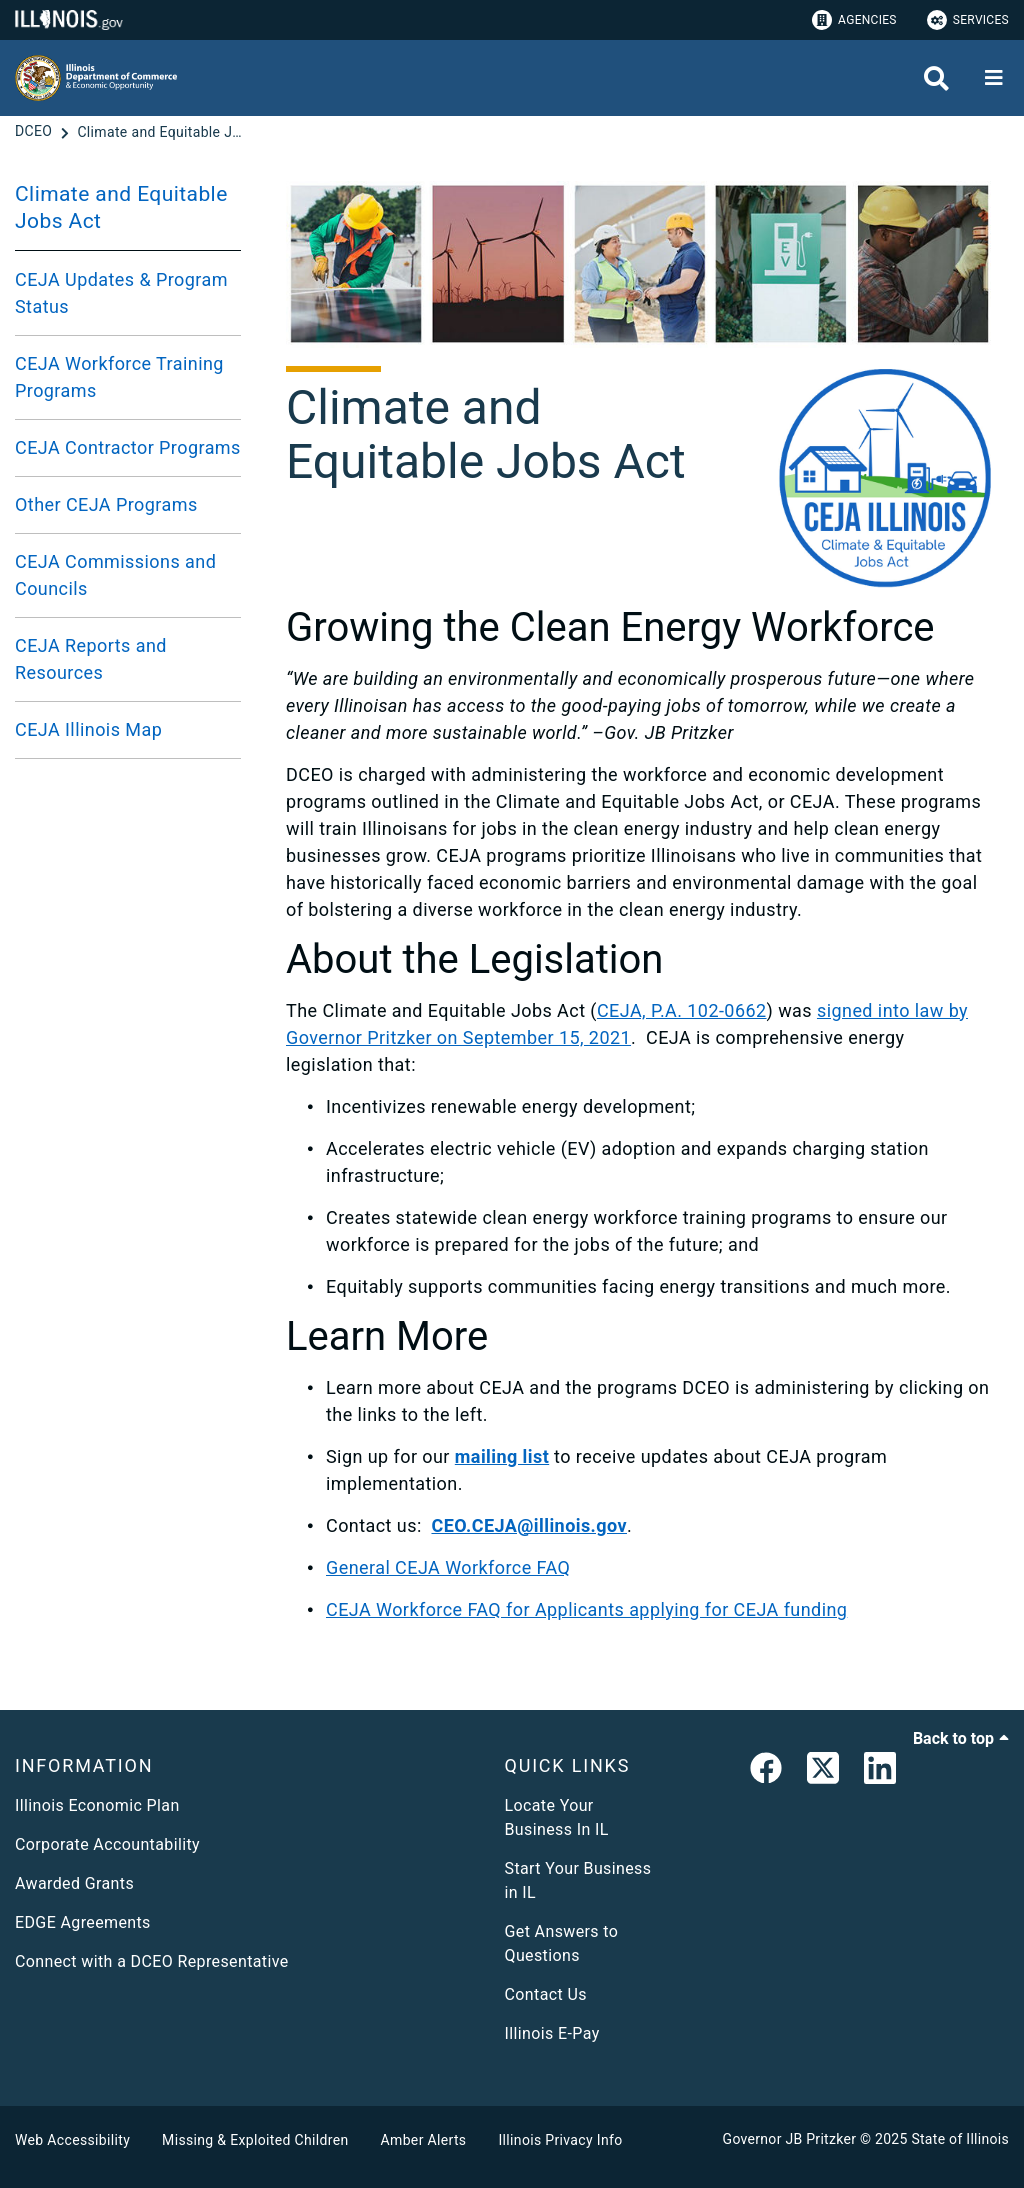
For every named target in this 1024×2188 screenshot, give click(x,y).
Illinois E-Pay (552, 2033)
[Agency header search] (936, 78)
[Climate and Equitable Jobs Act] (162, 132)
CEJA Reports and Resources (91, 659)
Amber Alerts (424, 2140)
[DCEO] (35, 132)
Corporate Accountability (107, 1844)
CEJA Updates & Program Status (121, 293)
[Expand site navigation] (994, 78)
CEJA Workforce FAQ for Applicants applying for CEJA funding (586, 1609)
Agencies (854, 20)
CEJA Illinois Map (88, 729)
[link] (766, 1772)
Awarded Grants (74, 1883)
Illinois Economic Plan (97, 1805)
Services (968, 20)
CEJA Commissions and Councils (115, 575)
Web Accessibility (72, 2140)
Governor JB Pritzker (790, 2139)
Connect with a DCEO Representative (152, 1961)
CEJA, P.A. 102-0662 (682, 1010)
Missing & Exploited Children (255, 2140)
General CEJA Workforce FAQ (448, 1567)
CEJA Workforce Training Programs (119, 377)
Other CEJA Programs (106, 504)
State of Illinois (960, 2139)
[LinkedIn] (880, 1772)
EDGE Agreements (83, 1922)
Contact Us (546, 1994)
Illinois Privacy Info (560, 2140)
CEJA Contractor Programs (128, 447)
